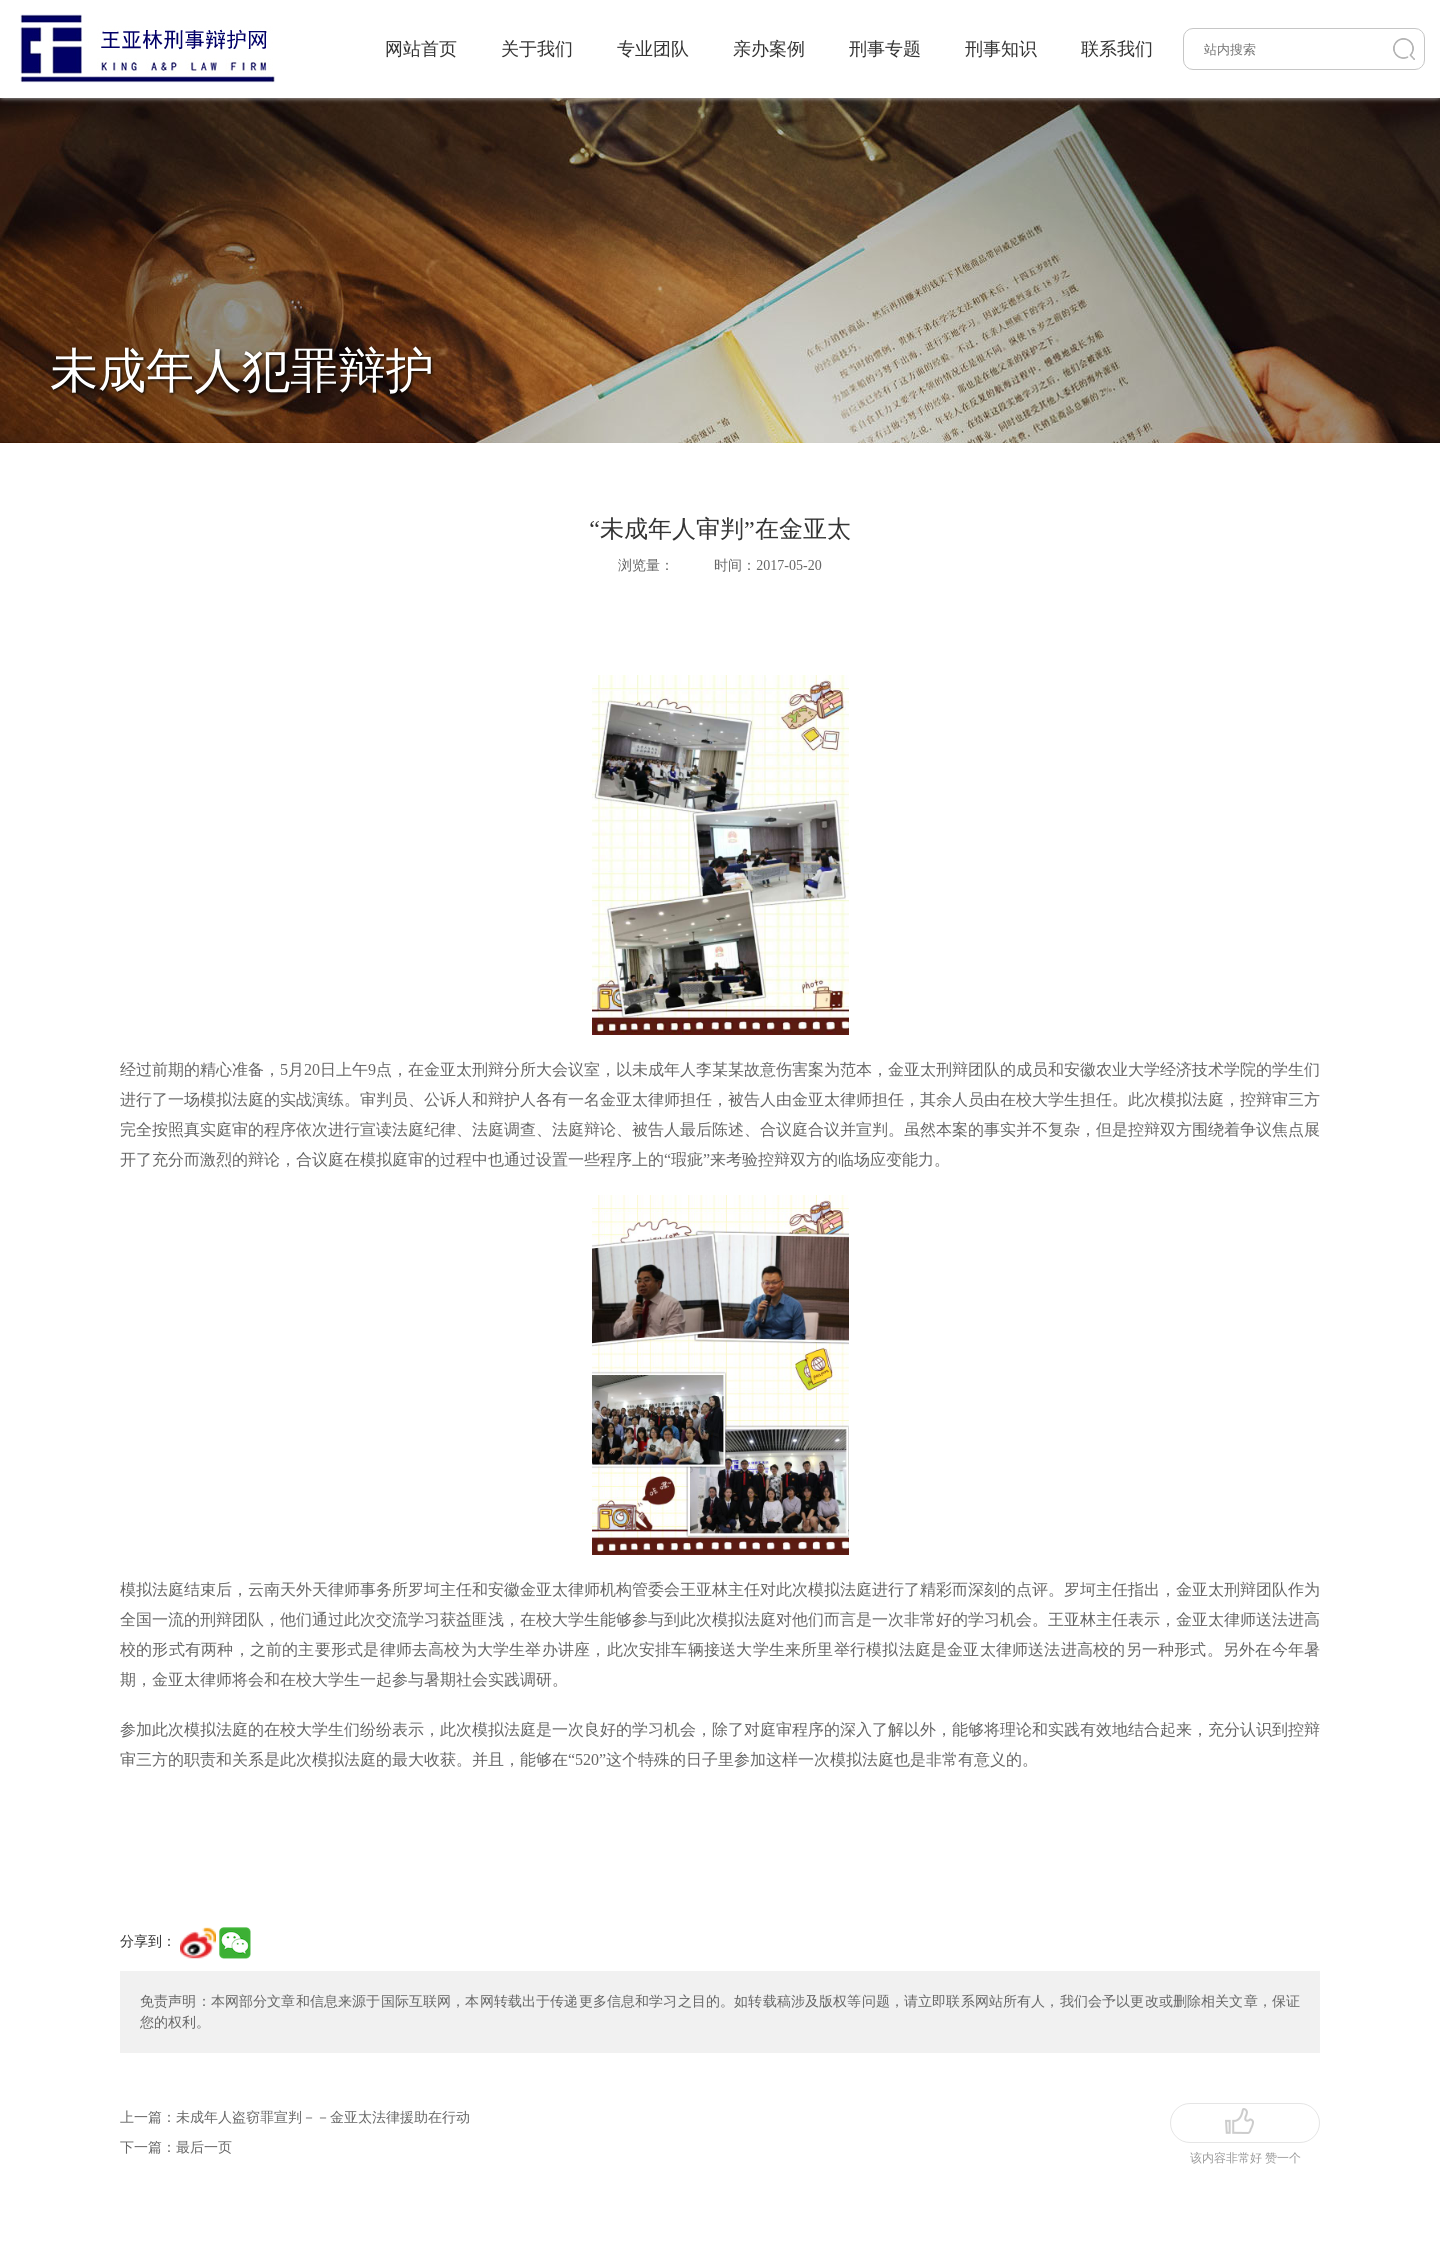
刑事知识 (1001, 49)
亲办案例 (769, 49)
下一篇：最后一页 (176, 2147)
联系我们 (1117, 49)
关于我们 (537, 49)
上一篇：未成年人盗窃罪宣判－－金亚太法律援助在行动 (295, 2117)
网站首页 (421, 49)
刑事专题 (885, 49)
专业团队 (653, 49)
